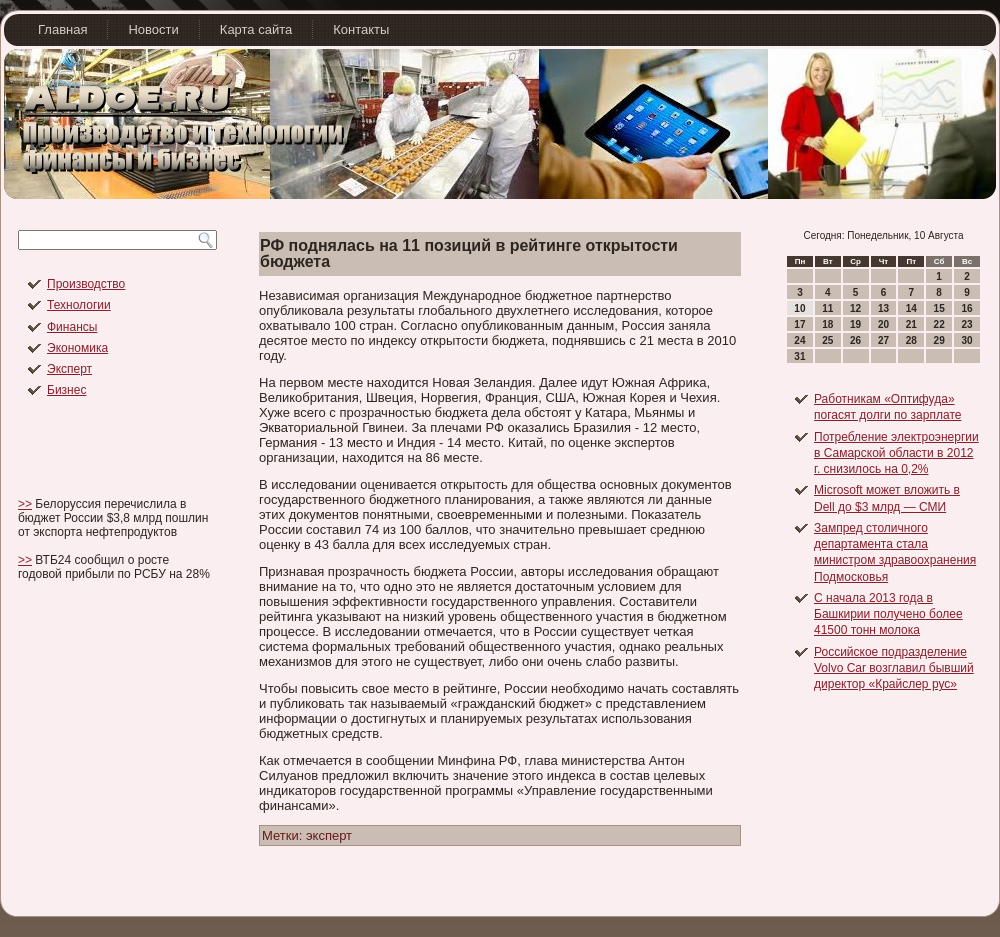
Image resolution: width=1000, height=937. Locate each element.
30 (966, 340)
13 (883, 308)
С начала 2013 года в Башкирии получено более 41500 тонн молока (888, 614)
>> (25, 504)
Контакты (361, 29)
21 (911, 324)
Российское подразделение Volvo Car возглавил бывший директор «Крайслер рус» (894, 668)
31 (799, 356)
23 (966, 324)
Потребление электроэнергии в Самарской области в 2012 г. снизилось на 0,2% (896, 453)
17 (799, 324)
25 (827, 340)
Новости (153, 29)
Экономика (77, 348)
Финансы (72, 327)
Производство (86, 284)
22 (939, 324)
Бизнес (66, 390)
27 (883, 340)
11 (827, 308)
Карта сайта (256, 29)
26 (855, 340)
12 (855, 308)
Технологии (79, 305)
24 (799, 340)
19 (855, 324)
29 (939, 340)
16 (966, 308)
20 (883, 324)
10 (799, 308)
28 (911, 340)
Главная (62, 29)
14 (911, 308)
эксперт (329, 835)
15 (939, 308)
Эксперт (69, 369)
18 (827, 324)
